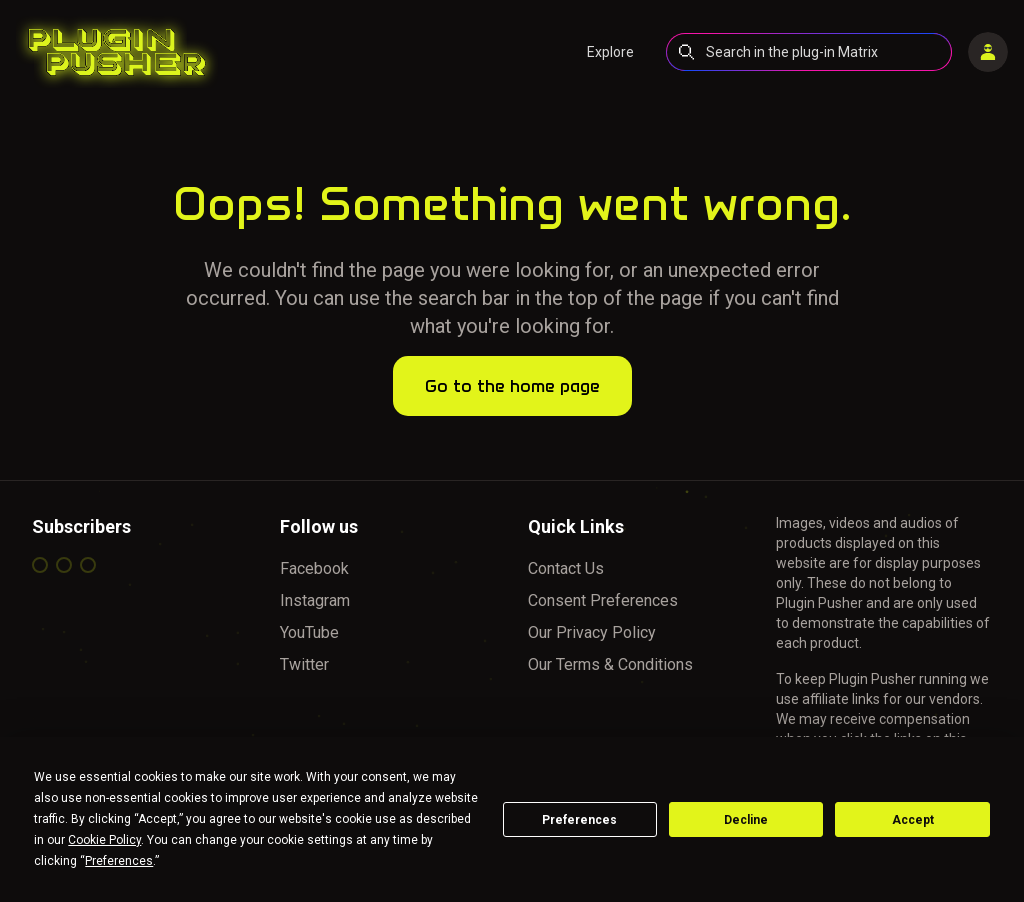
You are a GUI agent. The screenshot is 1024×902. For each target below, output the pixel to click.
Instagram (315, 600)
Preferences (579, 820)
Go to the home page (512, 386)
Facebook (314, 568)
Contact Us (566, 568)
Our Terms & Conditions (610, 664)
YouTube (309, 632)
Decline (746, 820)
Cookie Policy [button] (104, 840)
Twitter (304, 664)
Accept (913, 820)
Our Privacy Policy (592, 632)
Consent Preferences (603, 600)
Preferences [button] (119, 861)
